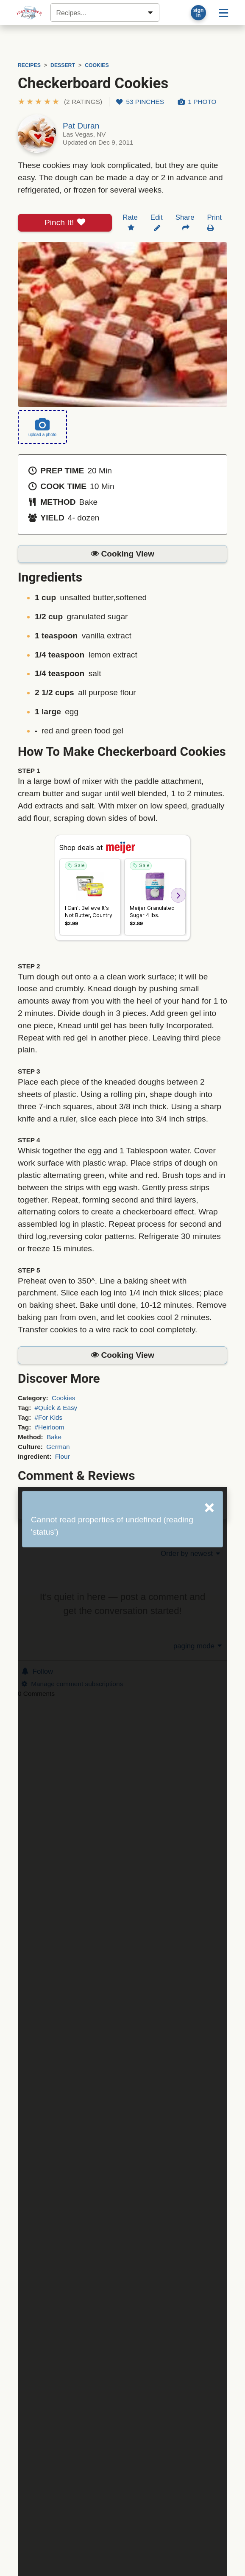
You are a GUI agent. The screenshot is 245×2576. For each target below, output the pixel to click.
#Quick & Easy (56, 1407)
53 (140, 101)
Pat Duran (81, 125)
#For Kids (49, 1417)
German (58, 1446)
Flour (62, 1456)
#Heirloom (49, 1427)
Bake (54, 1436)
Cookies (63, 1397)
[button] (60, 102)
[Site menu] (223, 12)
